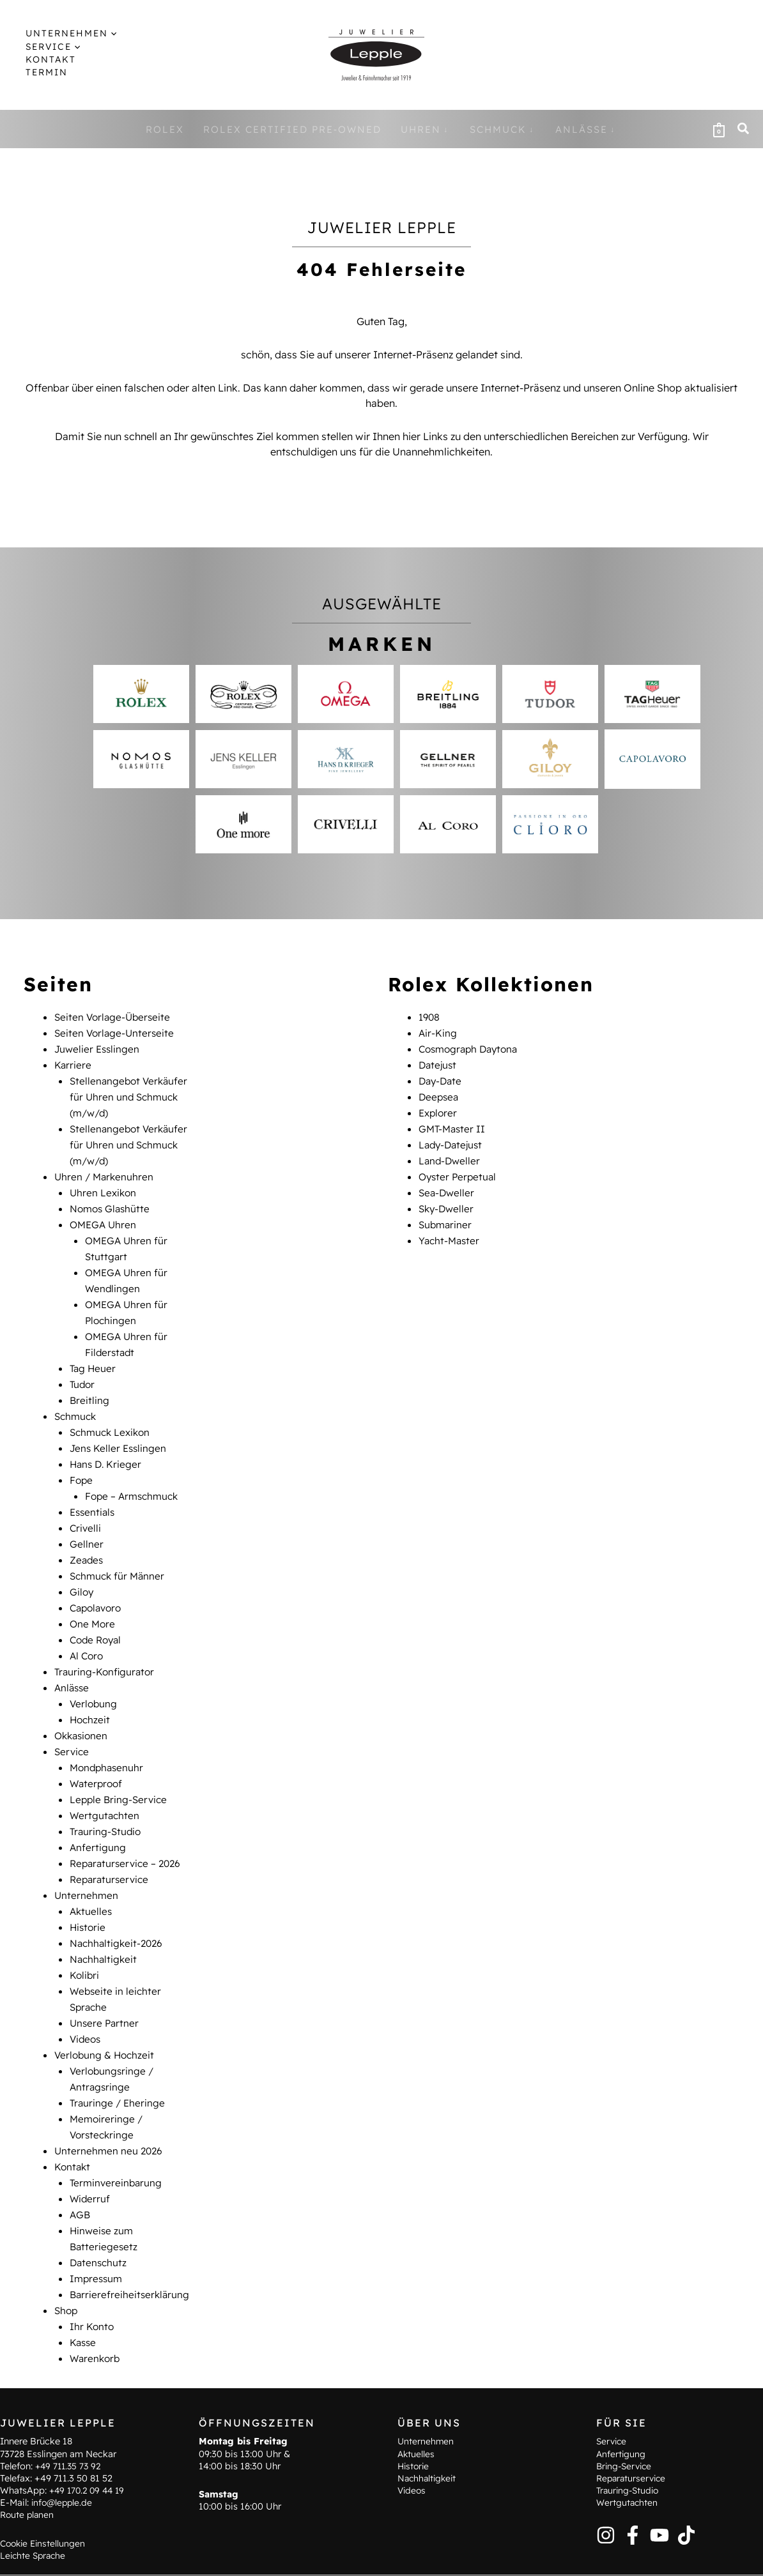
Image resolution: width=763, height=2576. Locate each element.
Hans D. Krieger (107, 1446)
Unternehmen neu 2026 (110, 2105)
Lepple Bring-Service (120, 1768)
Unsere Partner (105, 1982)
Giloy (82, 1568)
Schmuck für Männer (119, 1553)
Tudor (83, 1369)
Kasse (84, 2289)
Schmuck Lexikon (112, 1415)
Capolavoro (98, 1584)
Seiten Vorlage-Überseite (114, 1016)
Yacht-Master (450, 1231)
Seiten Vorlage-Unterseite (116, 1032)
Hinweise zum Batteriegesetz (292, 2557)
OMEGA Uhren (104, 1216)
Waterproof (97, 1752)
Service (72, 1722)
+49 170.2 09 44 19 (89, 2456)
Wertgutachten (105, 1783)
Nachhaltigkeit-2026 (118, 1906)
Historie (88, 1890)
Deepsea (440, 1093)
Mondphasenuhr (108, 1737)
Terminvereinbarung (117, 2136)
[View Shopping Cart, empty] (719, 129)
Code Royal (97, 1614)
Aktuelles (92, 1875)
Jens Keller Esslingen (119, 1430)
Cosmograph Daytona (472, 1047)
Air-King (438, 1032)
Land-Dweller (450, 1154)
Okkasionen (82, 1706)
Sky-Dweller (448, 1200)
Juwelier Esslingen (98, 1047)
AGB (80, 2166)
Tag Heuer (94, 1354)
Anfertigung (98, 1814)
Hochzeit (91, 1691)
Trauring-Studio (107, 1798)
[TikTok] (686, 2500)
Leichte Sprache (34, 2521)
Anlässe (72, 1660)
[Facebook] (632, 2500)
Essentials (94, 1492)
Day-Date (442, 1078)
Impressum (97, 2228)
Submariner (446, 1216)
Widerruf (90, 2151)
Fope (82, 1461)
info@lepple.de (63, 2468)
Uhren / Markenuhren (105, 1170)
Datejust (439, 1062)
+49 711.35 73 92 (70, 2431)
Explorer (439, 1108)
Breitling (90, 1384)
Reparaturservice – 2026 (128, 1829)
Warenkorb (96, 2304)
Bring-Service (626, 2431)
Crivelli (86, 1507)
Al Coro (87, 1630)
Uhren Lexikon (104, 1185)
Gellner (87, 1522)
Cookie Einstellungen (44, 2509)
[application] (99, 33)
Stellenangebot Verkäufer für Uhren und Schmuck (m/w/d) (131, 1093)
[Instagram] (605, 2500)
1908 (430, 1016)
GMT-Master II (453, 1124)
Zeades (87, 1538)
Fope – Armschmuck (134, 1476)
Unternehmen (86, 1860)
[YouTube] (659, 2500)
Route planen (28, 2481)
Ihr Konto (92, 2273)
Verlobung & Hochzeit (106, 2013)
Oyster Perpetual (459, 1170)
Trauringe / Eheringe (118, 2059)
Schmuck (76, 1400)
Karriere (73, 1062)
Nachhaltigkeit (104, 1921)
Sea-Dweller (448, 1185)
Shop (66, 2258)
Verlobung (94, 1676)
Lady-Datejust (452, 1139)
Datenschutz (99, 2212)
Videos (86, 1998)
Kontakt (73, 2120)
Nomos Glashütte (111, 1200)
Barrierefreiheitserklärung (131, 2243)
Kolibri (85, 1936)
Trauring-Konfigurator (106, 1645)
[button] (62, 33)
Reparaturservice (111, 1844)
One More (93, 1599)
